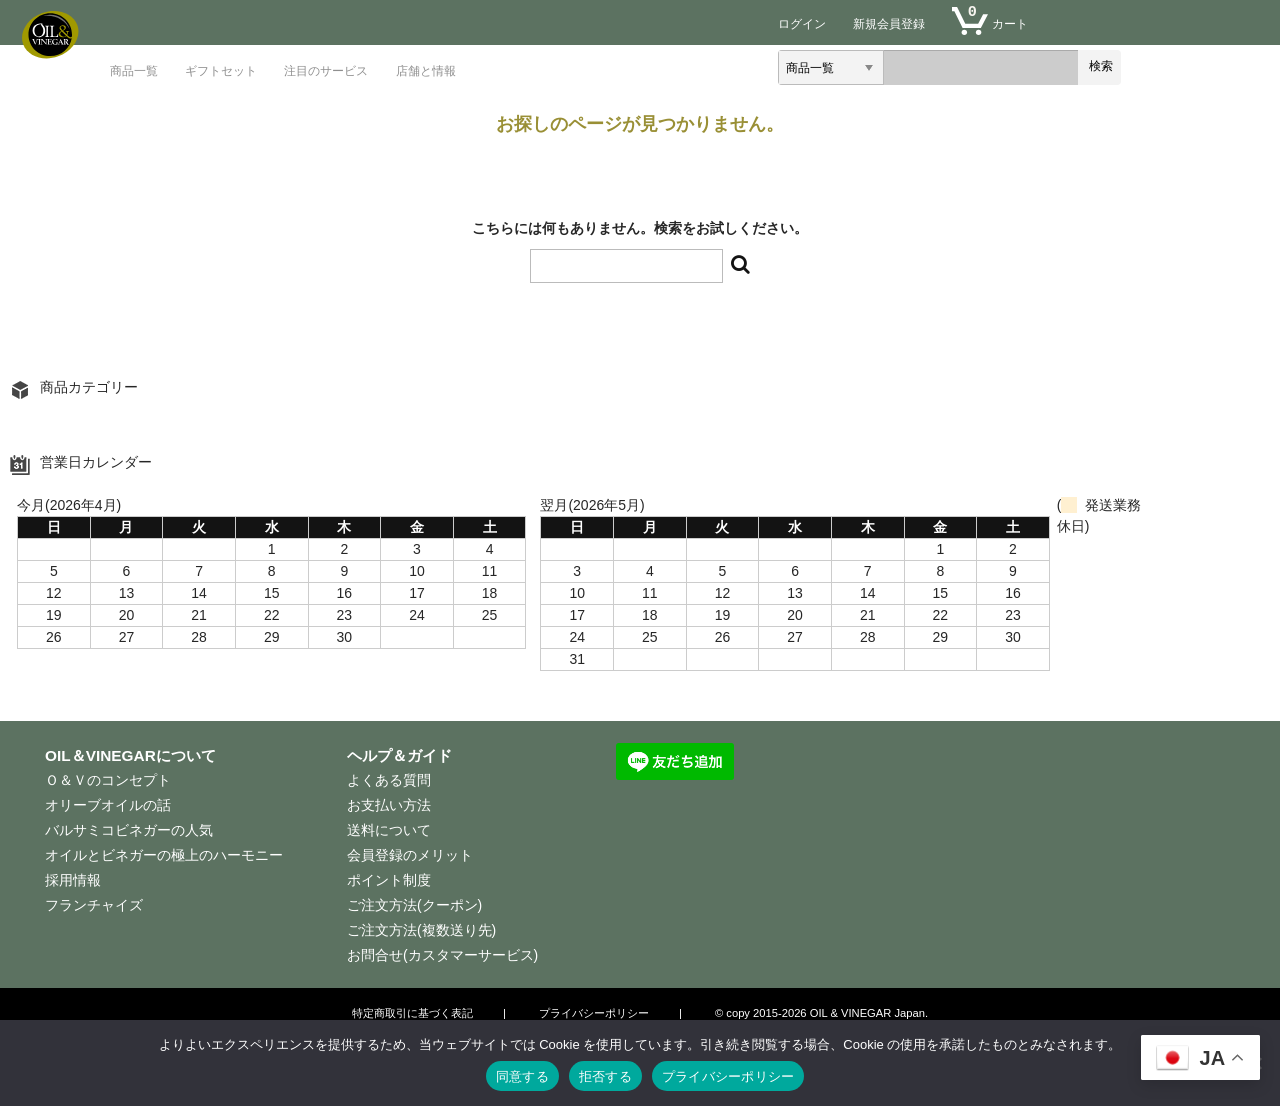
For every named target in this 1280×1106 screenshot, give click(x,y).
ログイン (802, 23)
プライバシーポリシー (728, 1076)
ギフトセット (221, 70)
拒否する (605, 1076)
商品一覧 (134, 70)
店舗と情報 (426, 70)
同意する (522, 1076)
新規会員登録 (889, 23)
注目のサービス (326, 70)
